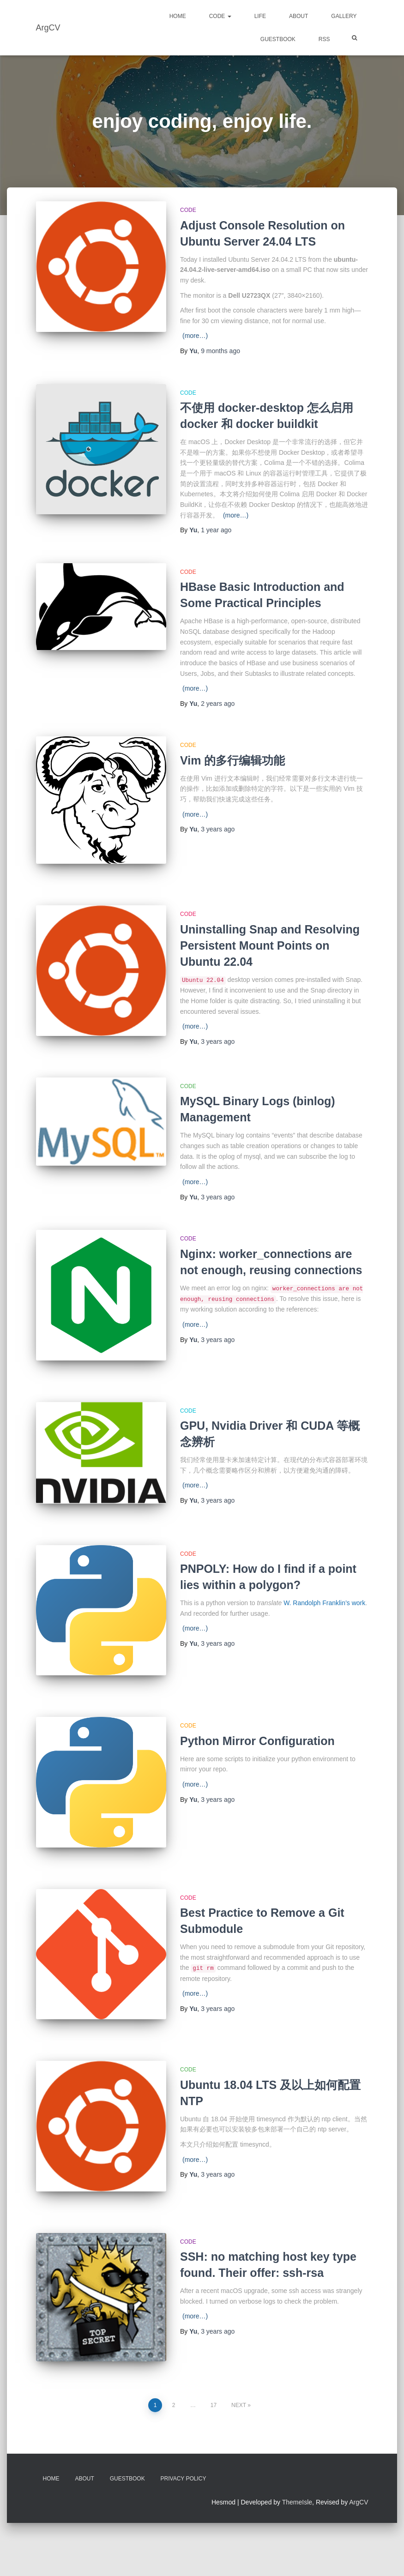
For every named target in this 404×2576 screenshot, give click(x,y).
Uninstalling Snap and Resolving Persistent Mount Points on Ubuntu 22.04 (270, 945)
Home (177, 16)
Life (260, 16)
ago (220, 351)
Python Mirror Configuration (257, 1740)
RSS (324, 39)
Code (220, 16)
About (298, 16)
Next (238, 2405)
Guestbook (277, 39)
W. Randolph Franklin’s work (324, 1603)
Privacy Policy (183, 2478)
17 (214, 2405)
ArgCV (358, 2502)
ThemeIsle (297, 2502)
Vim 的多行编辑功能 (232, 760)
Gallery (343, 16)
